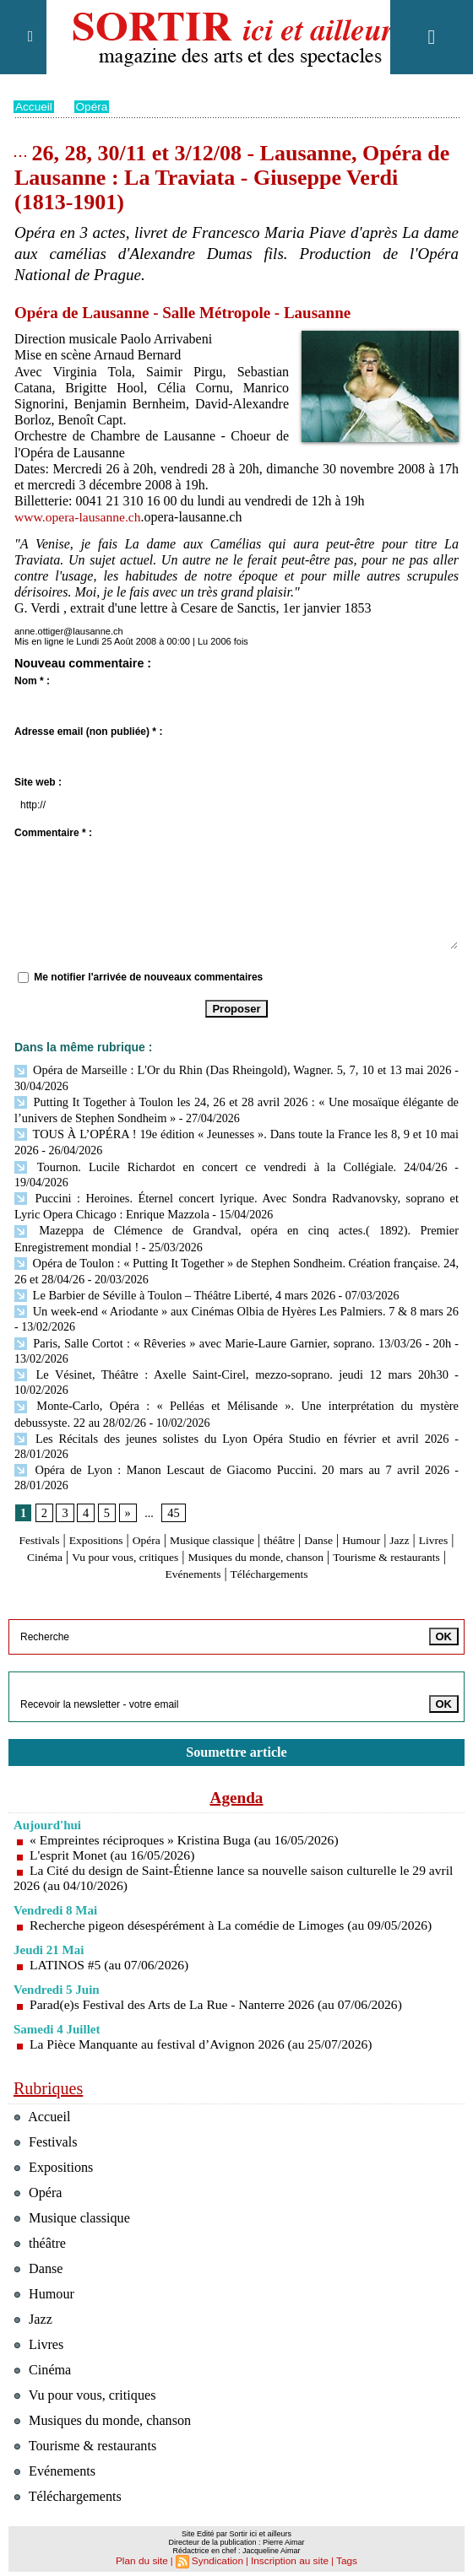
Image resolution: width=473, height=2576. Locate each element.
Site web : (38, 782)
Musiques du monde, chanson (365, 1526)
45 (172, 1481)
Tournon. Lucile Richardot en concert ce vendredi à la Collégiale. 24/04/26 (200, 1162)
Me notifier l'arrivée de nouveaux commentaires (148, 977)
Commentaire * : (53, 833)
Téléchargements (342, 1542)
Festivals (48, 1509)
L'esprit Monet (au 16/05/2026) (114, 1824)
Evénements (254, 1542)
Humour (419, 1509)
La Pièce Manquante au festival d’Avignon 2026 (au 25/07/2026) (205, 2013)
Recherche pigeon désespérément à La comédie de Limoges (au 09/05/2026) (236, 1894)
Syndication (219, 2556)
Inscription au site (287, 2556)
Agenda (236, 1766)
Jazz (33, 1526)
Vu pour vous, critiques (212, 1526)
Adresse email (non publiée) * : (88, 731)
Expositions (114, 1509)
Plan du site (146, 2556)
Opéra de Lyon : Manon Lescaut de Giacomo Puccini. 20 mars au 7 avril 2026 (231, 1439)
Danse (371, 1509)
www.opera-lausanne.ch (79, 517)
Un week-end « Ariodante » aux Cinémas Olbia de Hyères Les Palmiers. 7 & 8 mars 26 (232, 1285)
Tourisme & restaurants (147, 1542)
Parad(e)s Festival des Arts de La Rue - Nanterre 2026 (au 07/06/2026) (221, 1973)
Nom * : (32, 681)
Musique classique (248, 1509)
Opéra (93, 106)
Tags (340, 2556)
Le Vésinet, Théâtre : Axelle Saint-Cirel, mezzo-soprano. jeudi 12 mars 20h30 (231, 1347)
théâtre (326, 1509)
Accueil (34, 106)
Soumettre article (236, 1720)
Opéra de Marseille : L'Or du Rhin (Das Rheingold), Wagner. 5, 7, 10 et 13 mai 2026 (232, 1069)
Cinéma (119, 1526)
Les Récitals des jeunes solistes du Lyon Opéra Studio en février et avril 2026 (231, 1407)
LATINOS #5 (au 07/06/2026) (111, 1933)
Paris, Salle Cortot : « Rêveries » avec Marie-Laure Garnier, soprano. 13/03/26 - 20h (232, 1316)
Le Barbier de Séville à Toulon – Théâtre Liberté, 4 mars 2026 (170, 1269)
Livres (71, 1526)
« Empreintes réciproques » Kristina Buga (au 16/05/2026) (188, 1808)
